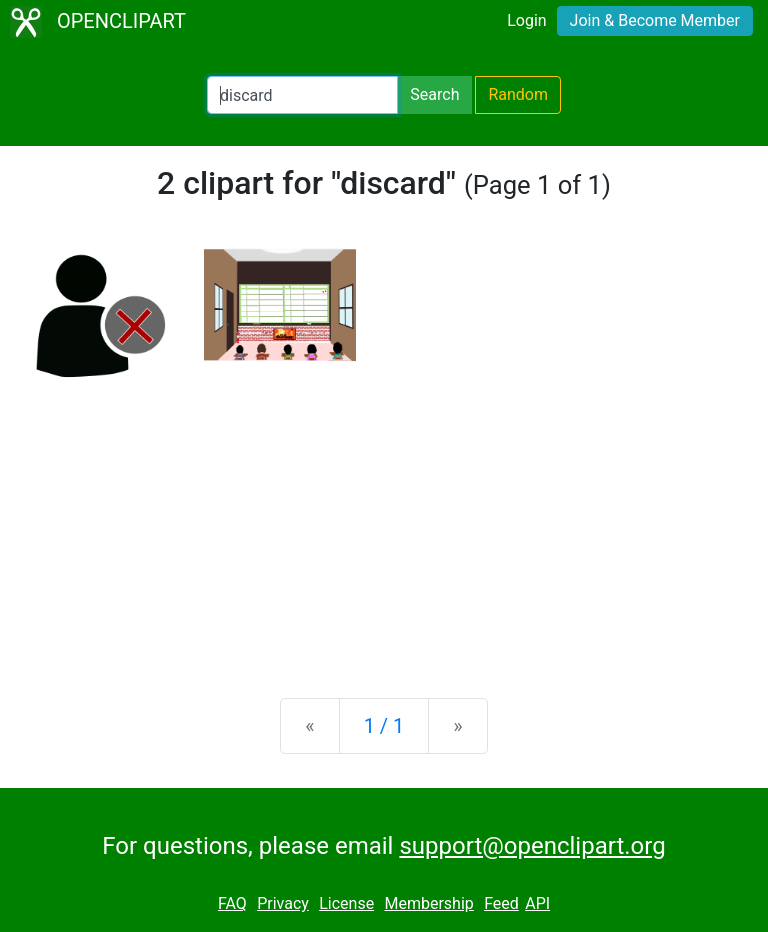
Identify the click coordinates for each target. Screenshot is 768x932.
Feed (501, 903)
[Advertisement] (384, 526)
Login (526, 20)
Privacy (283, 903)
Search (434, 94)
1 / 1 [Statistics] (384, 726)
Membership (428, 903)
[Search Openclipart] (302, 95)
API (537, 903)
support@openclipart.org (532, 846)
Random (518, 94)
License (346, 903)
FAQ (232, 903)
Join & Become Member (655, 20)
